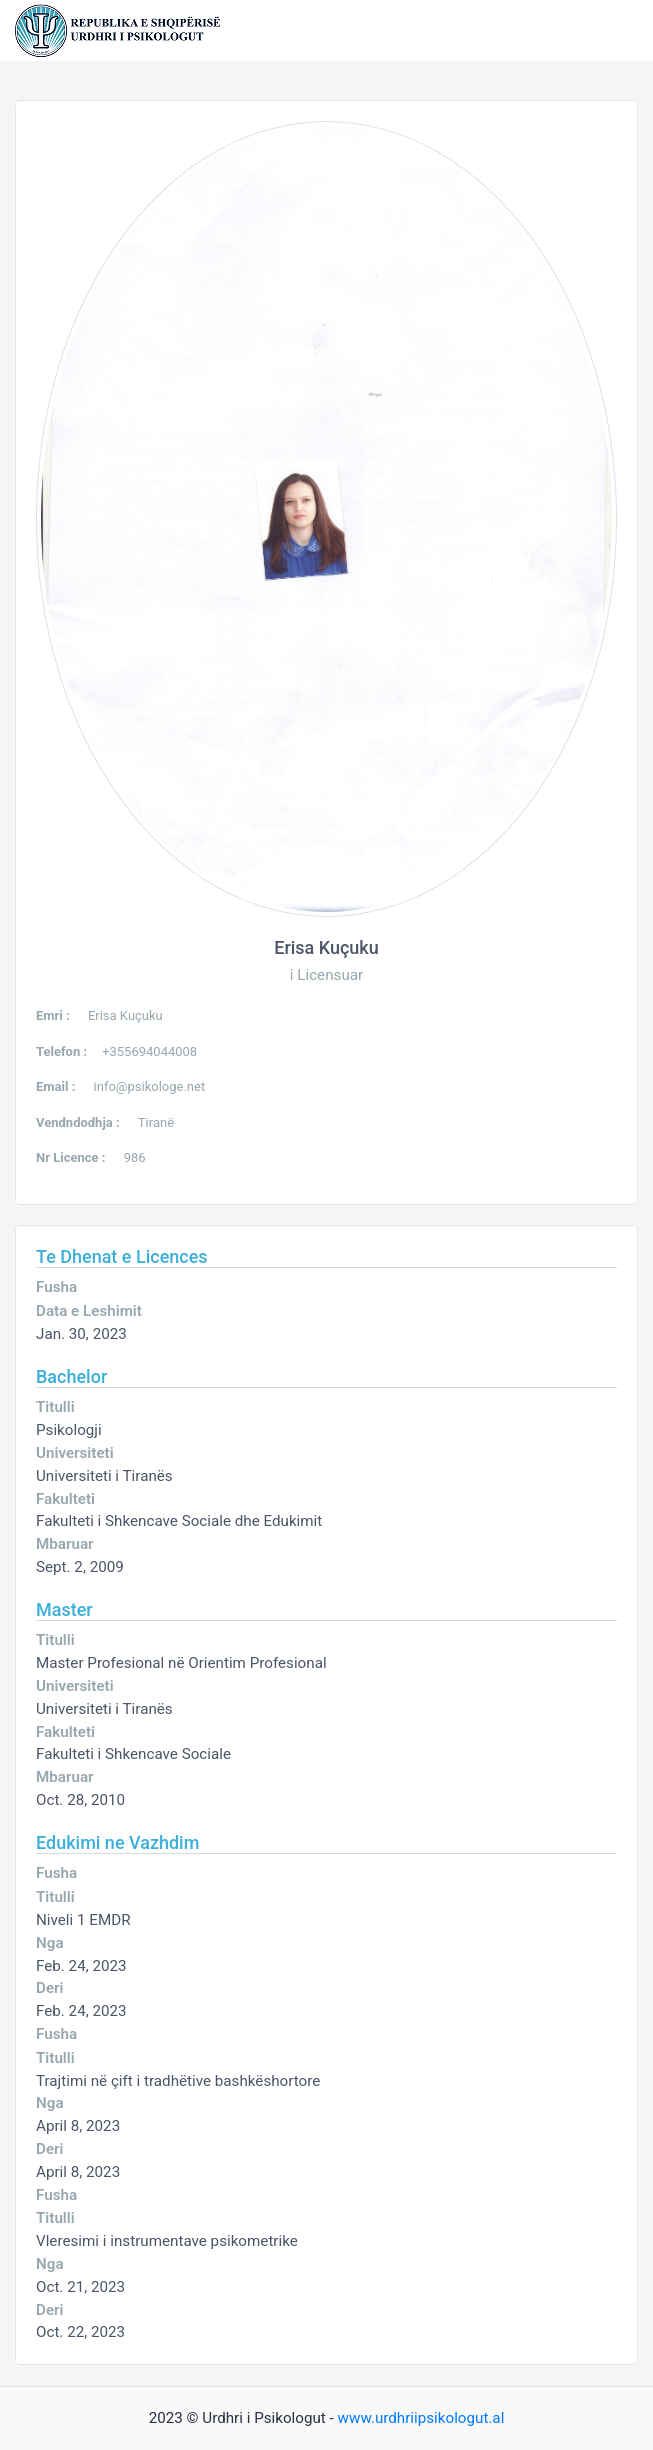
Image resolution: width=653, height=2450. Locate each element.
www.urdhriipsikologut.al (421, 2418)
